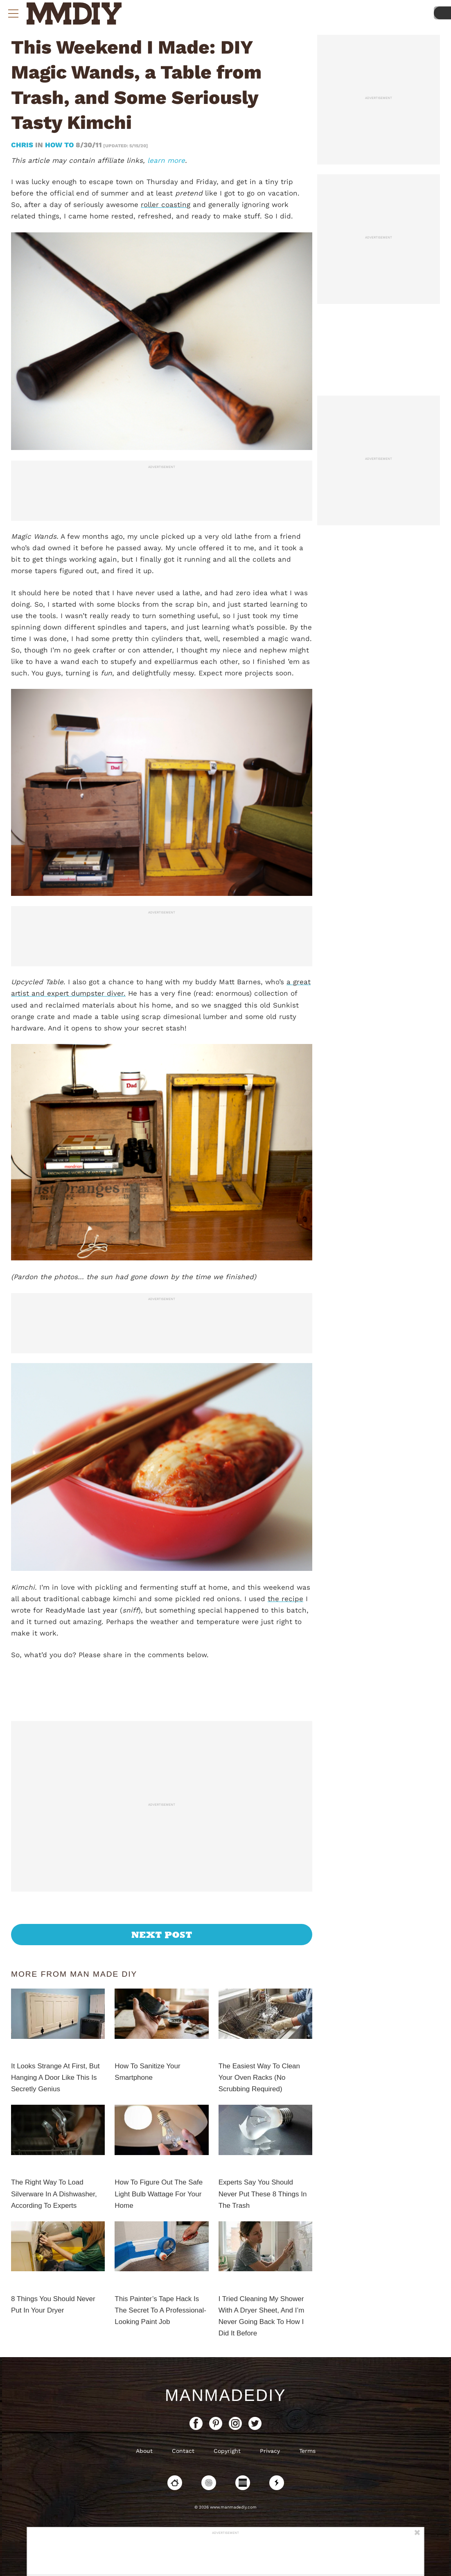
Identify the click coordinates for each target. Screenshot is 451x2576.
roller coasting (165, 204)
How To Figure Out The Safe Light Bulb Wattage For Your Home (159, 2193)
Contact (183, 2451)
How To (59, 145)
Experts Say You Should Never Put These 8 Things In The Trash (263, 2193)
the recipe (285, 1599)
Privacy (270, 2451)
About (144, 2451)
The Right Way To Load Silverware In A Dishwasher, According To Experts (54, 2193)
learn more (166, 160)
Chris (23, 145)
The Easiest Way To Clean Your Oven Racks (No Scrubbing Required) (259, 2077)
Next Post (161, 1934)
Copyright (227, 2451)
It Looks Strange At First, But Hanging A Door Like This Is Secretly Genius (55, 2077)
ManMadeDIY (225, 2395)
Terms (307, 2451)
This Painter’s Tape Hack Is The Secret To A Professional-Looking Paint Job (160, 2310)
